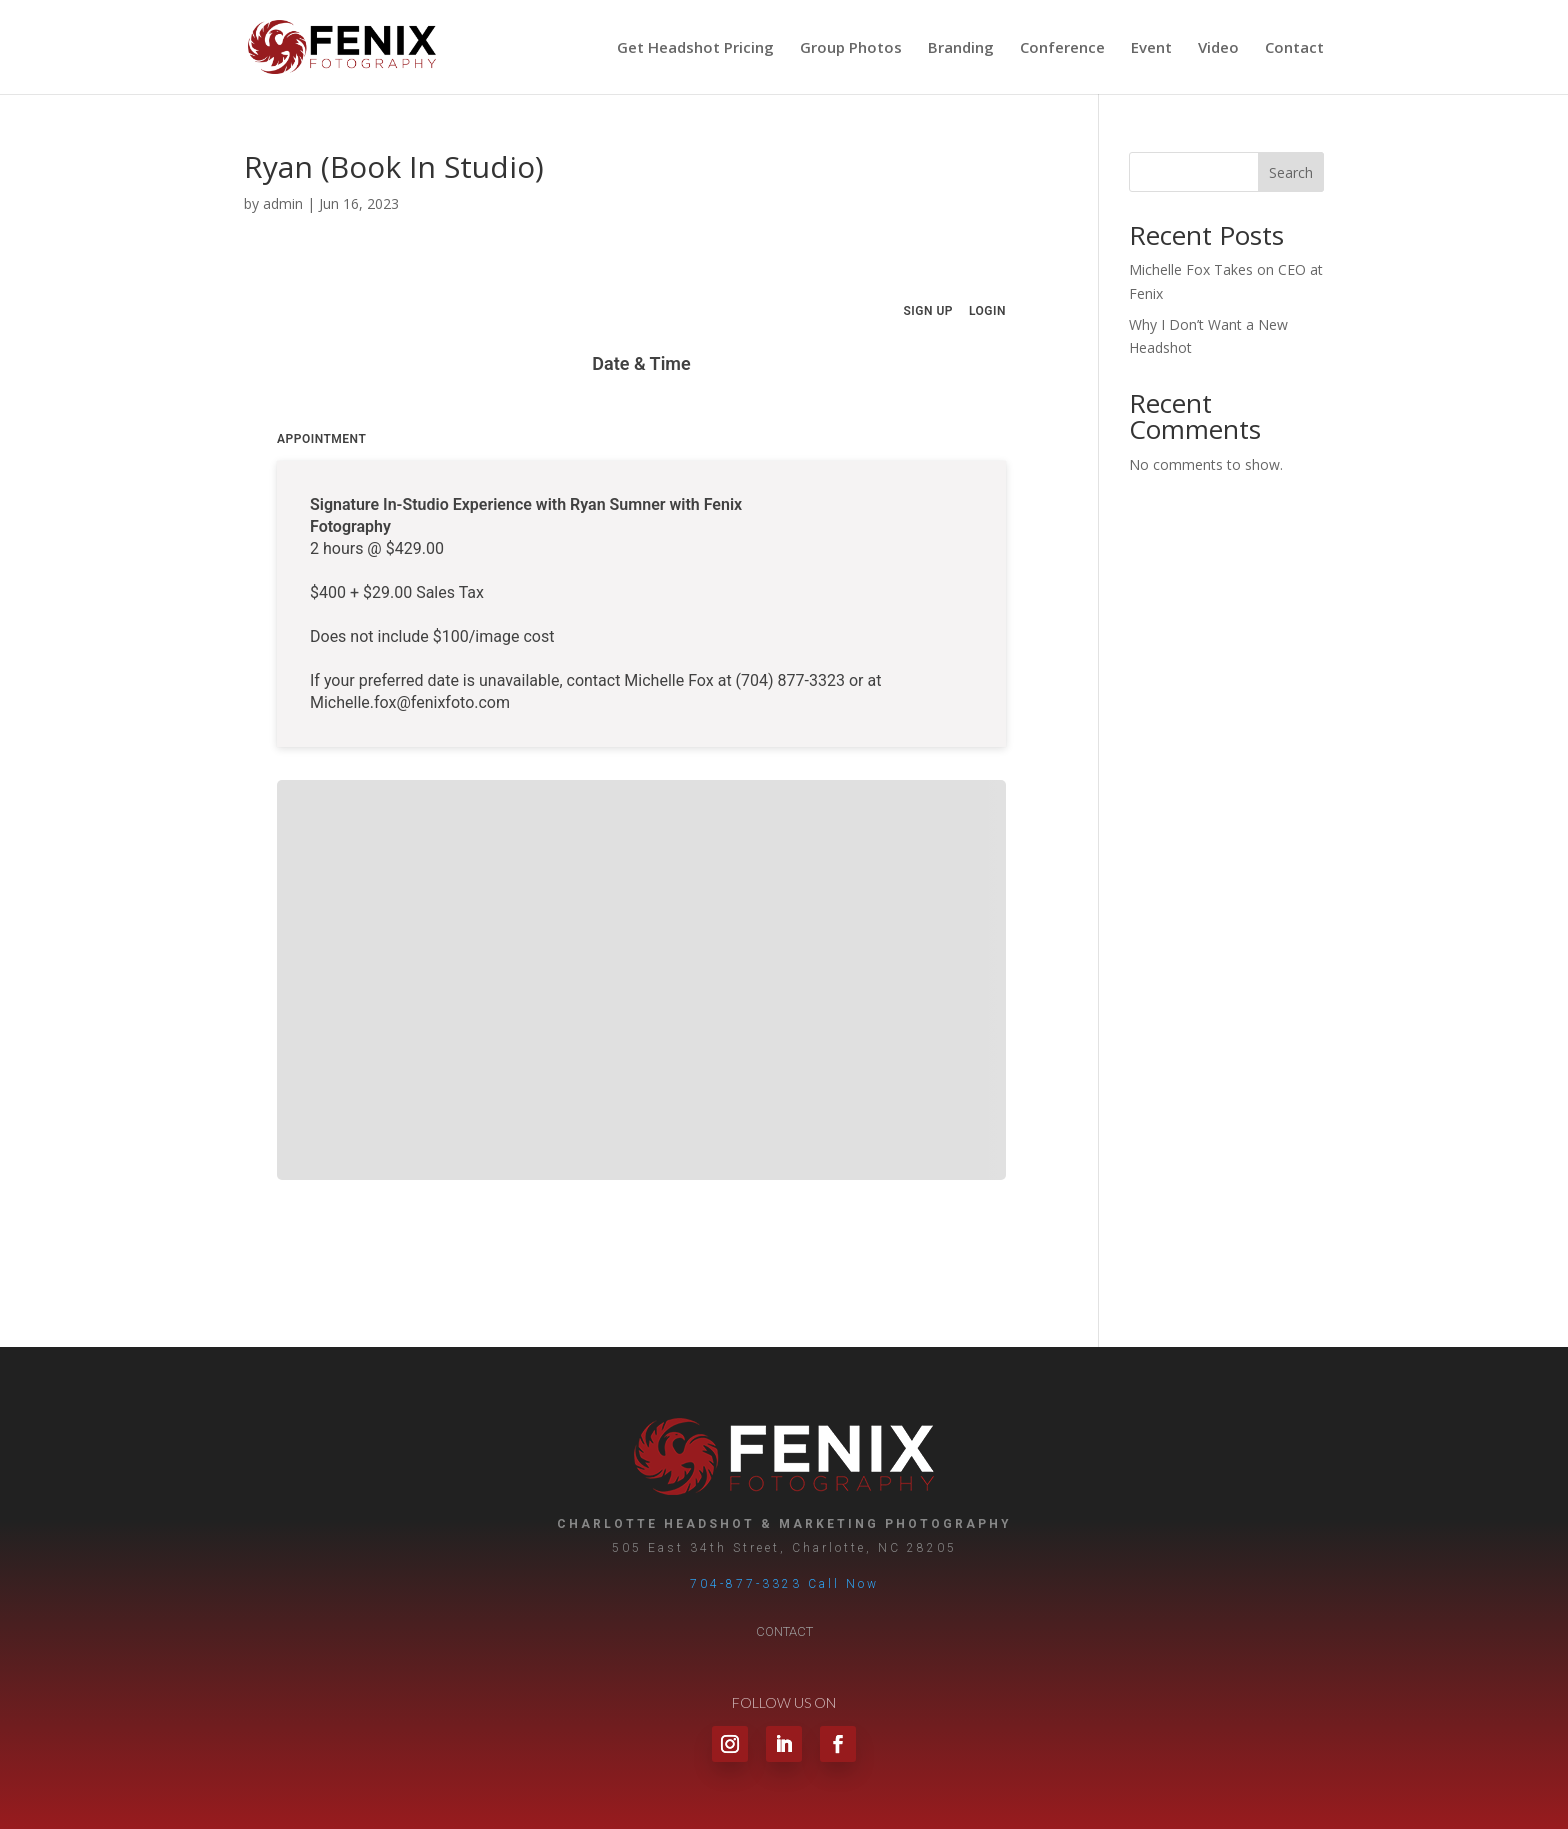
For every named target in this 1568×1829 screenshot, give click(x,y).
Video (1218, 48)
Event (1151, 48)
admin (283, 203)
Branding (961, 48)
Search (1291, 172)
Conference (1062, 48)
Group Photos (851, 48)
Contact (1294, 48)
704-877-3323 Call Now (784, 1584)
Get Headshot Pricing (695, 48)
